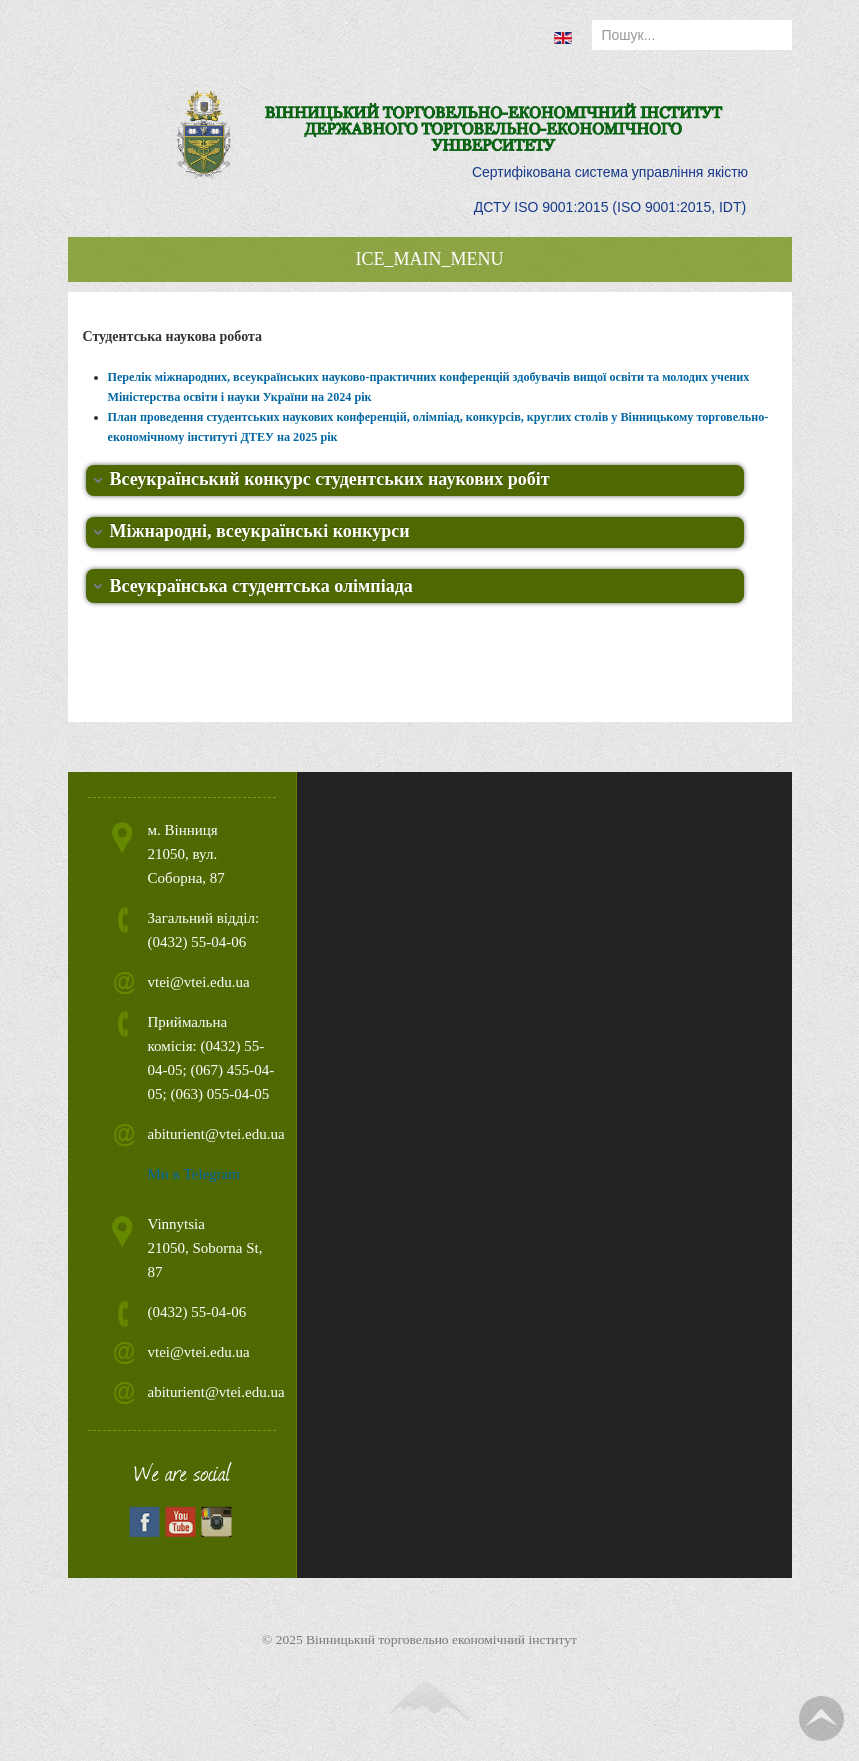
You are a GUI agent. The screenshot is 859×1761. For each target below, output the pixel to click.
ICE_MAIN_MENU (430, 259)
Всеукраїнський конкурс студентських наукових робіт (330, 479)
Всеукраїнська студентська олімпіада (261, 586)
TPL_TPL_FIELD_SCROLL (821, 1718)
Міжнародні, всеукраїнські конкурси (260, 531)
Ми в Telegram (194, 1174)
